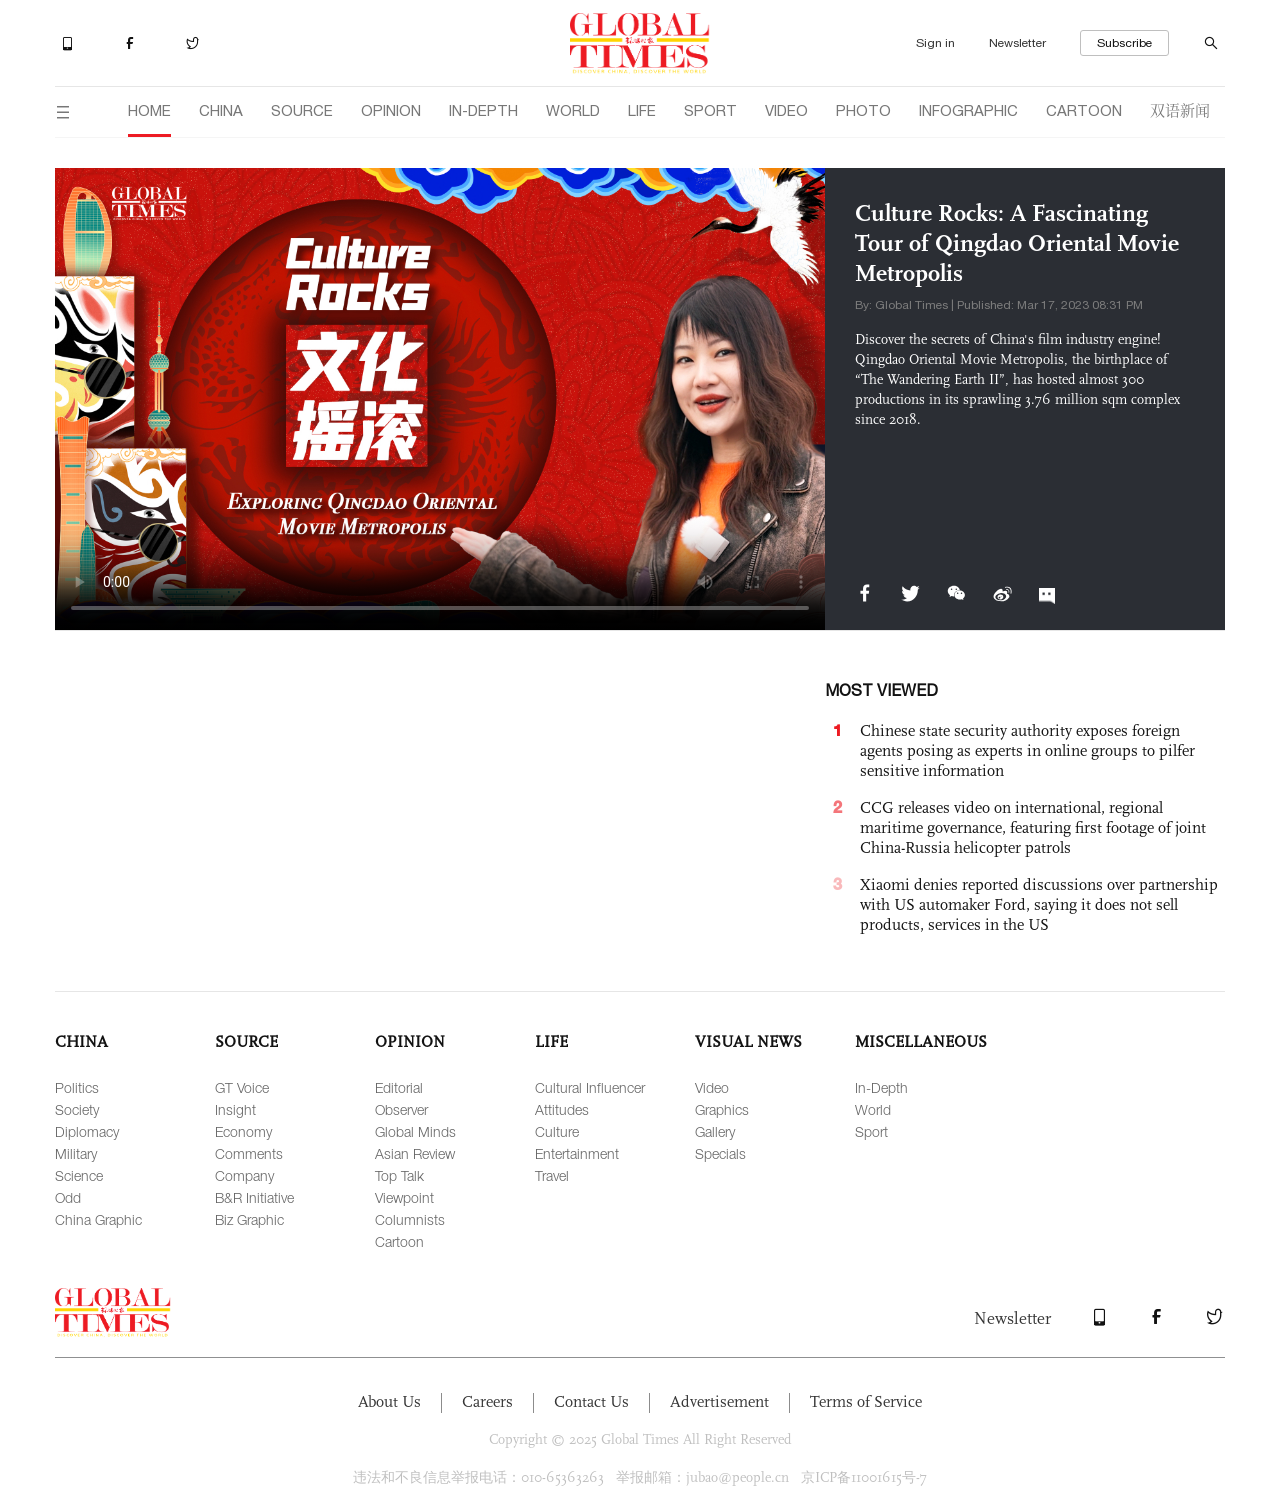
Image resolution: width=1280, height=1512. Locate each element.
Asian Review (415, 1153)
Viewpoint (404, 1197)
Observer (401, 1109)
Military (76, 1153)
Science (79, 1175)
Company (244, 1175)
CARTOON (1084, 110)
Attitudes (562, 1109)
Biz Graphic (249, 1219)
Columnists (410, 1219)
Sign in (935, 43)
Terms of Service (866, 1401)
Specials (720, 1153)
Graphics (722, 1109)
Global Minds (415, 1131)
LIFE (642, 110)
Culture (557, 1131)
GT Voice (242, 1087)
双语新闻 (1180, 109)
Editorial (399, 1087)
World (873, 1109)
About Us (389, 1401)
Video (712, 1087)
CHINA (221, 110)
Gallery (715, 1131)
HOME (149, 110)
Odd (68, 1197)
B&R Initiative (254, 1197)
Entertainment (577, 1153)
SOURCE (302, 110)
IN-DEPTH (483, 110)
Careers (487, 1401)
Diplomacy (87, 1131)
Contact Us (591, 1401)
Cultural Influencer (590, 1087)
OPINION (391, 110)
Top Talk (399, 1175)
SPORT (710, 110)
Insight (235, 1109)
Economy (243, 1131)
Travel (552, 1175)
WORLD (573, 110)
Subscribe (1124, 43)
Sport (871, 1131)
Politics (77, 1087)
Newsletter (1017, 43)
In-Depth (881, 1087)
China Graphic (98, 1219)
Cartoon (399, 1241)
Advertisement (719, 1401)
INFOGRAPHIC (968, 110)
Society (77, 1109)
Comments (249, 1153)
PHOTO (863, 110)
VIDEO (786, 110)
